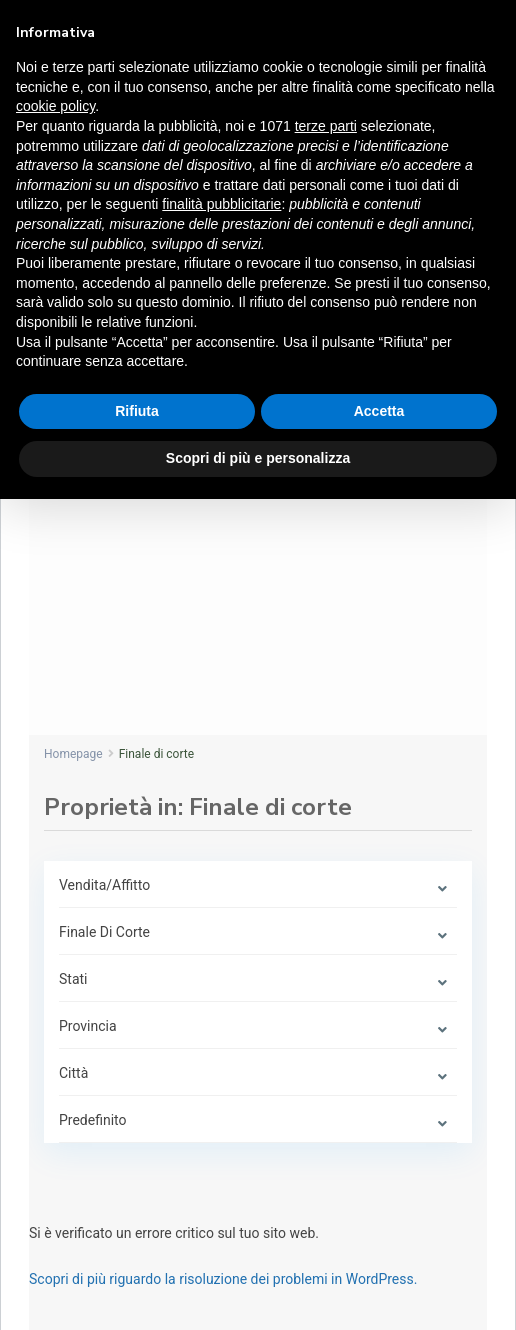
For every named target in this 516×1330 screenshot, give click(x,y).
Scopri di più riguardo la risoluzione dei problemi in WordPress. (223, 1279)
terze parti (326, 126)
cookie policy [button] (55, 106)
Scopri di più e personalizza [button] (258, 458)
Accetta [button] (379, 411)
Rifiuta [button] (137, 411)
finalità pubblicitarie (221, 204)
